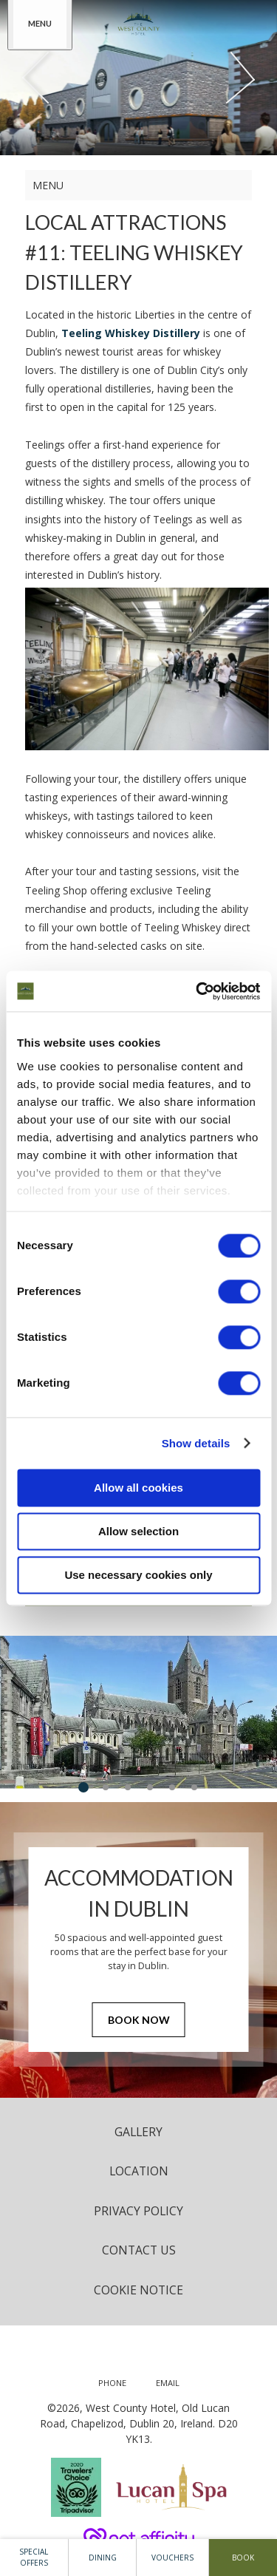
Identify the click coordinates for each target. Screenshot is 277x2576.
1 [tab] (83, 1787)
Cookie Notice (138, 2290)
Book (243, 2557)
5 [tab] (172, 1787)
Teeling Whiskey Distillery (130, 333)
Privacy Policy (138, 2211)
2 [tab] (105, 1787)
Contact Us (139, 2250)
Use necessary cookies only (138, 1575)
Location (138, 2171)
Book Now (139, 2019)
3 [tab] (127, 1787)
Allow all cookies (138, 1487)
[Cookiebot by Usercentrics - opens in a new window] (197, 991)
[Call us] (112, 2383)
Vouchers (172, 2557)
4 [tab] (150, 1787)
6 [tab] (194, 1787)
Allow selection (138, 1531)
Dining (103, 2557)
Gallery (138, 2132)
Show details (196, 1443)
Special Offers (33, 2557)
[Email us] (167, 2383)
